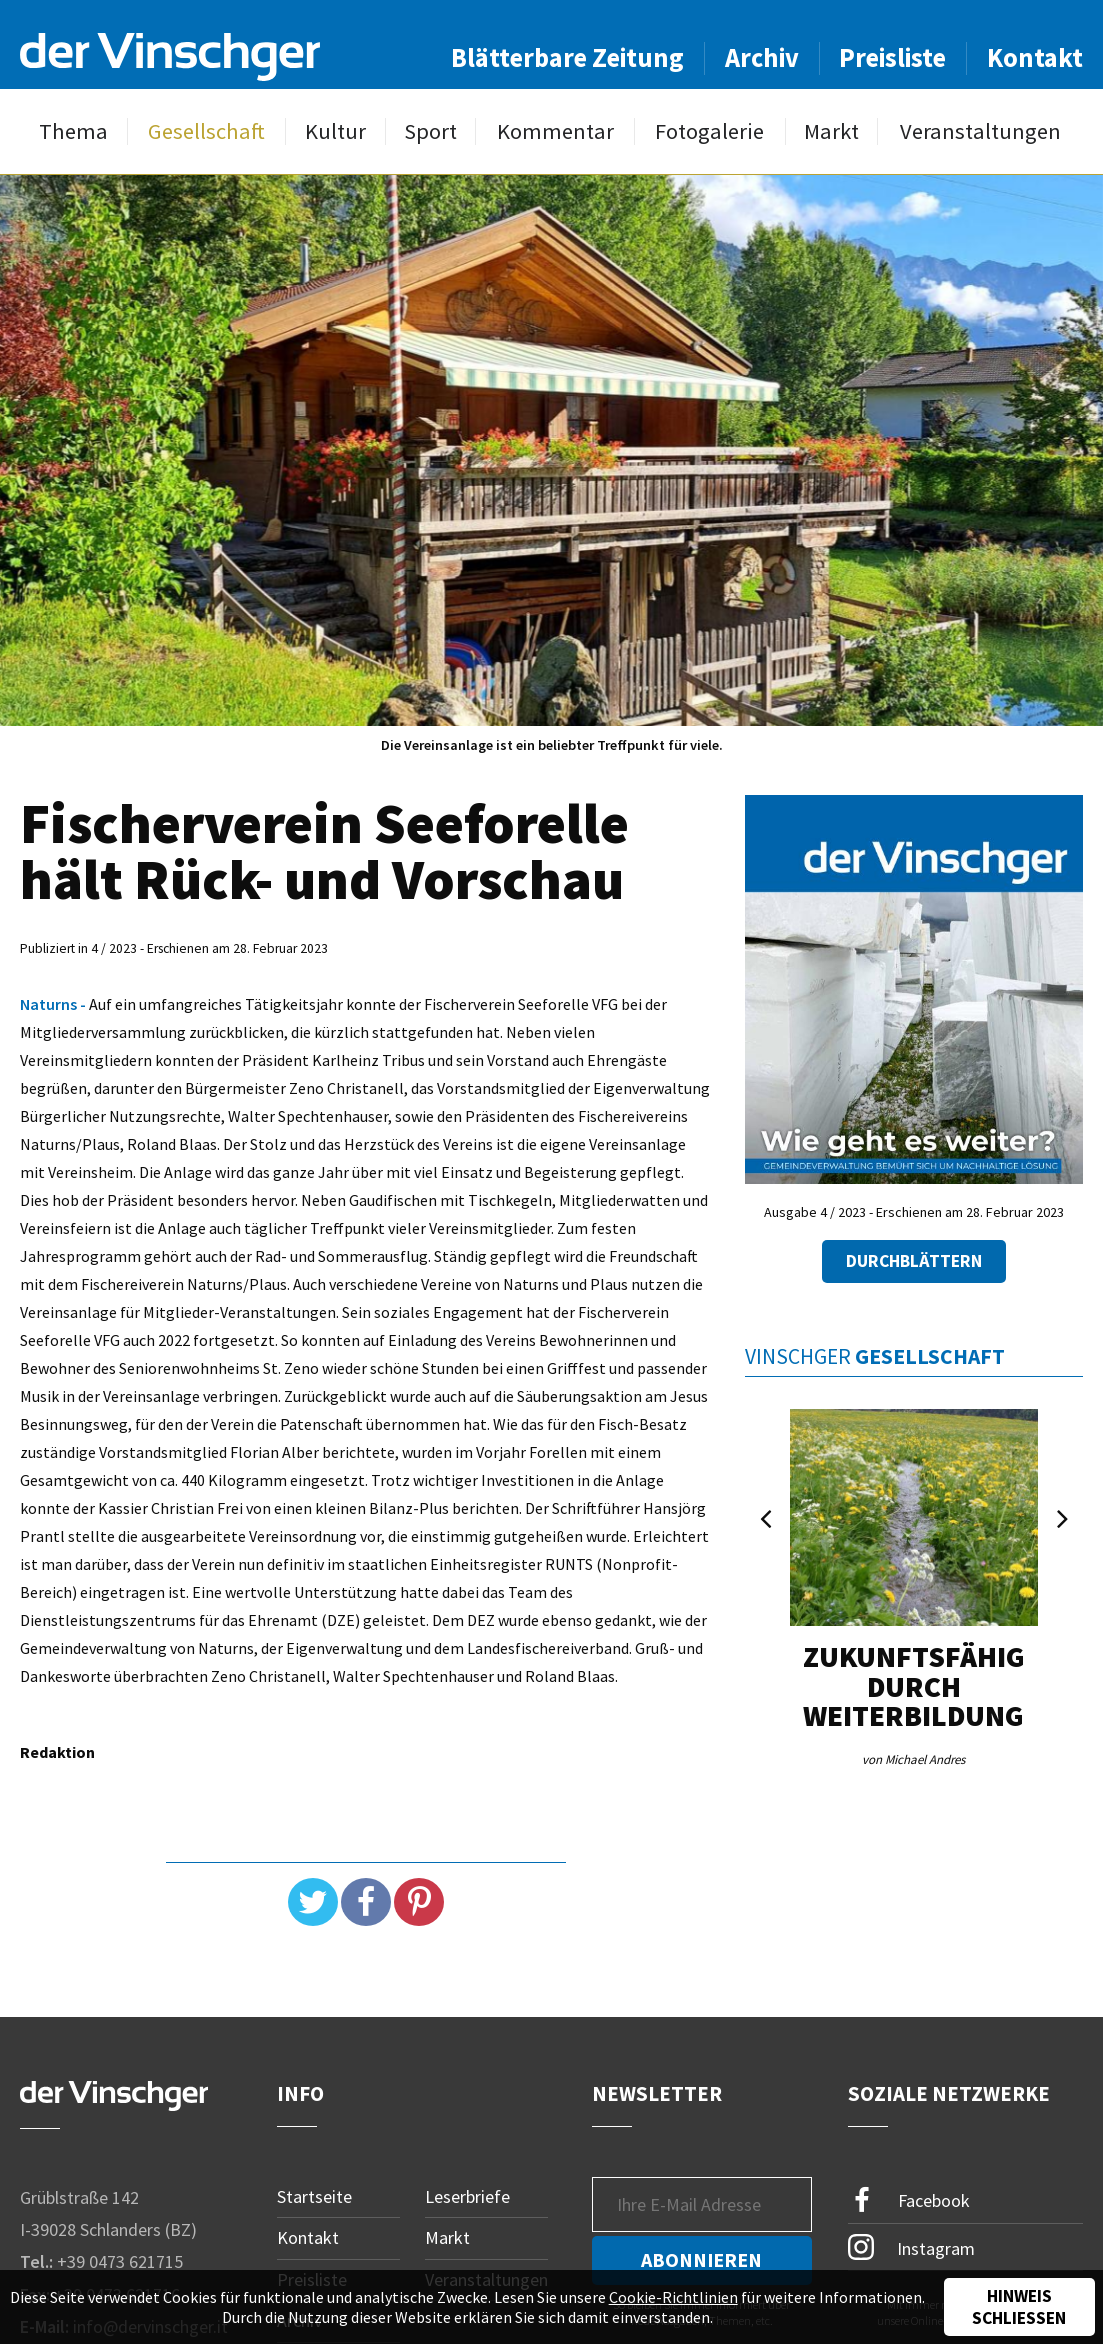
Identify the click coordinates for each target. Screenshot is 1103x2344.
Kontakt (1035, 57)
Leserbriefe (467, 2196)
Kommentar (555, 131)
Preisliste (892, 57)
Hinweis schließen (1019, 2307)
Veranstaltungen (980, 131)
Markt (831, 131)
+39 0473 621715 (120, 2261)
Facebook (909, 2200)
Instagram (911, 2247)
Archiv (762, 57)
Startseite (314, 2196)
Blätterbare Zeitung (567, 57)
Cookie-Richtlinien (673, 2297)
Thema (73, 131)
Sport (430, 131)
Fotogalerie (709, 131)
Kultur (335, 131)
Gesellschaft (206, 131)
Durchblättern (914, 1261)
